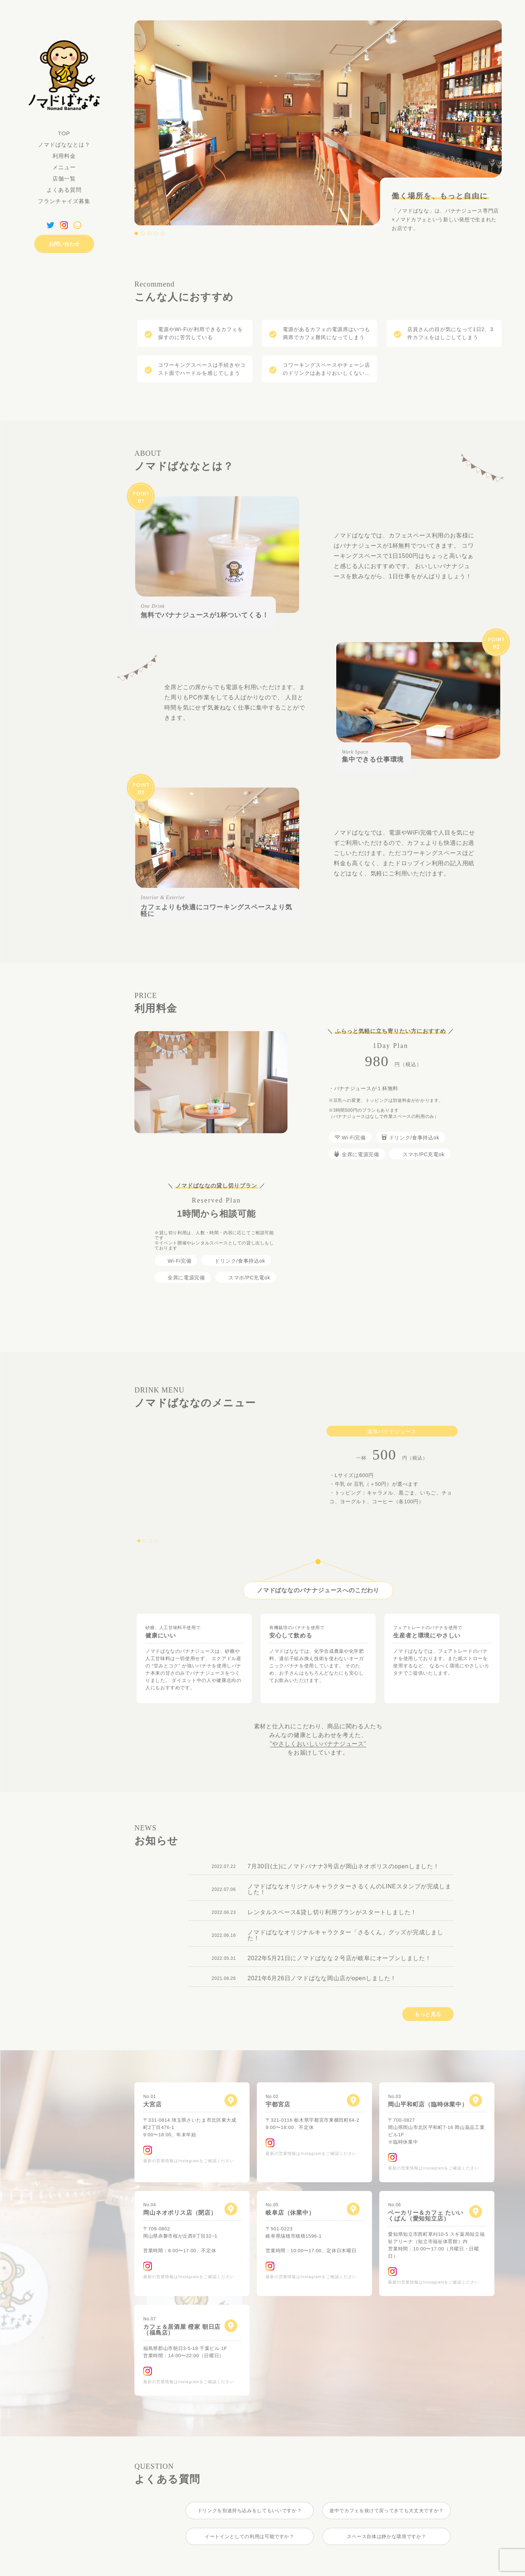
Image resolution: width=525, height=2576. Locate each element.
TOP (64, 133)
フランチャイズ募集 (64, 201)
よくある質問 (64, 190)
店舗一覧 (64, 179)
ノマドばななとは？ (64, 145)
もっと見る (428, 1999)
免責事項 (124, 2574)
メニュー (64, 167)
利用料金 (64, 156)
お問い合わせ (64, 244)
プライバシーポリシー (83, 2574)
